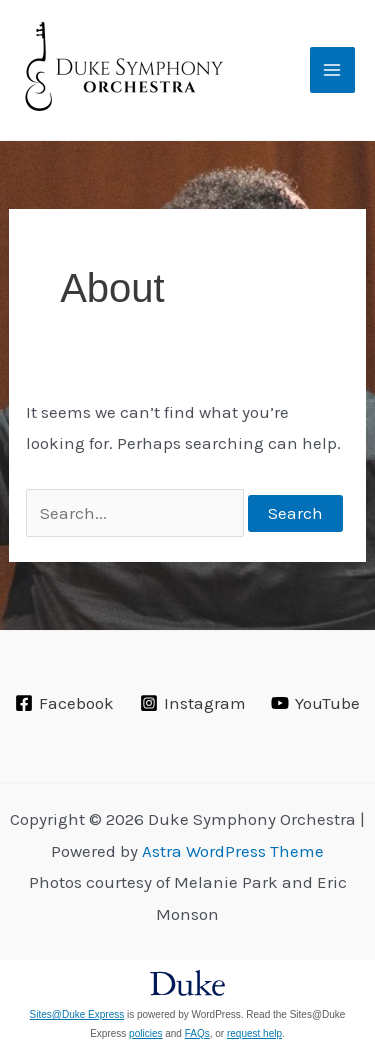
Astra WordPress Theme (233, 851)
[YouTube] (315, 703)
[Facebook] (64, 703)
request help (254, 1033)
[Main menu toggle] (333, 70)
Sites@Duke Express (77, 1014)
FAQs (197, 1033)
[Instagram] (193, 703)
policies (145, 1033)
